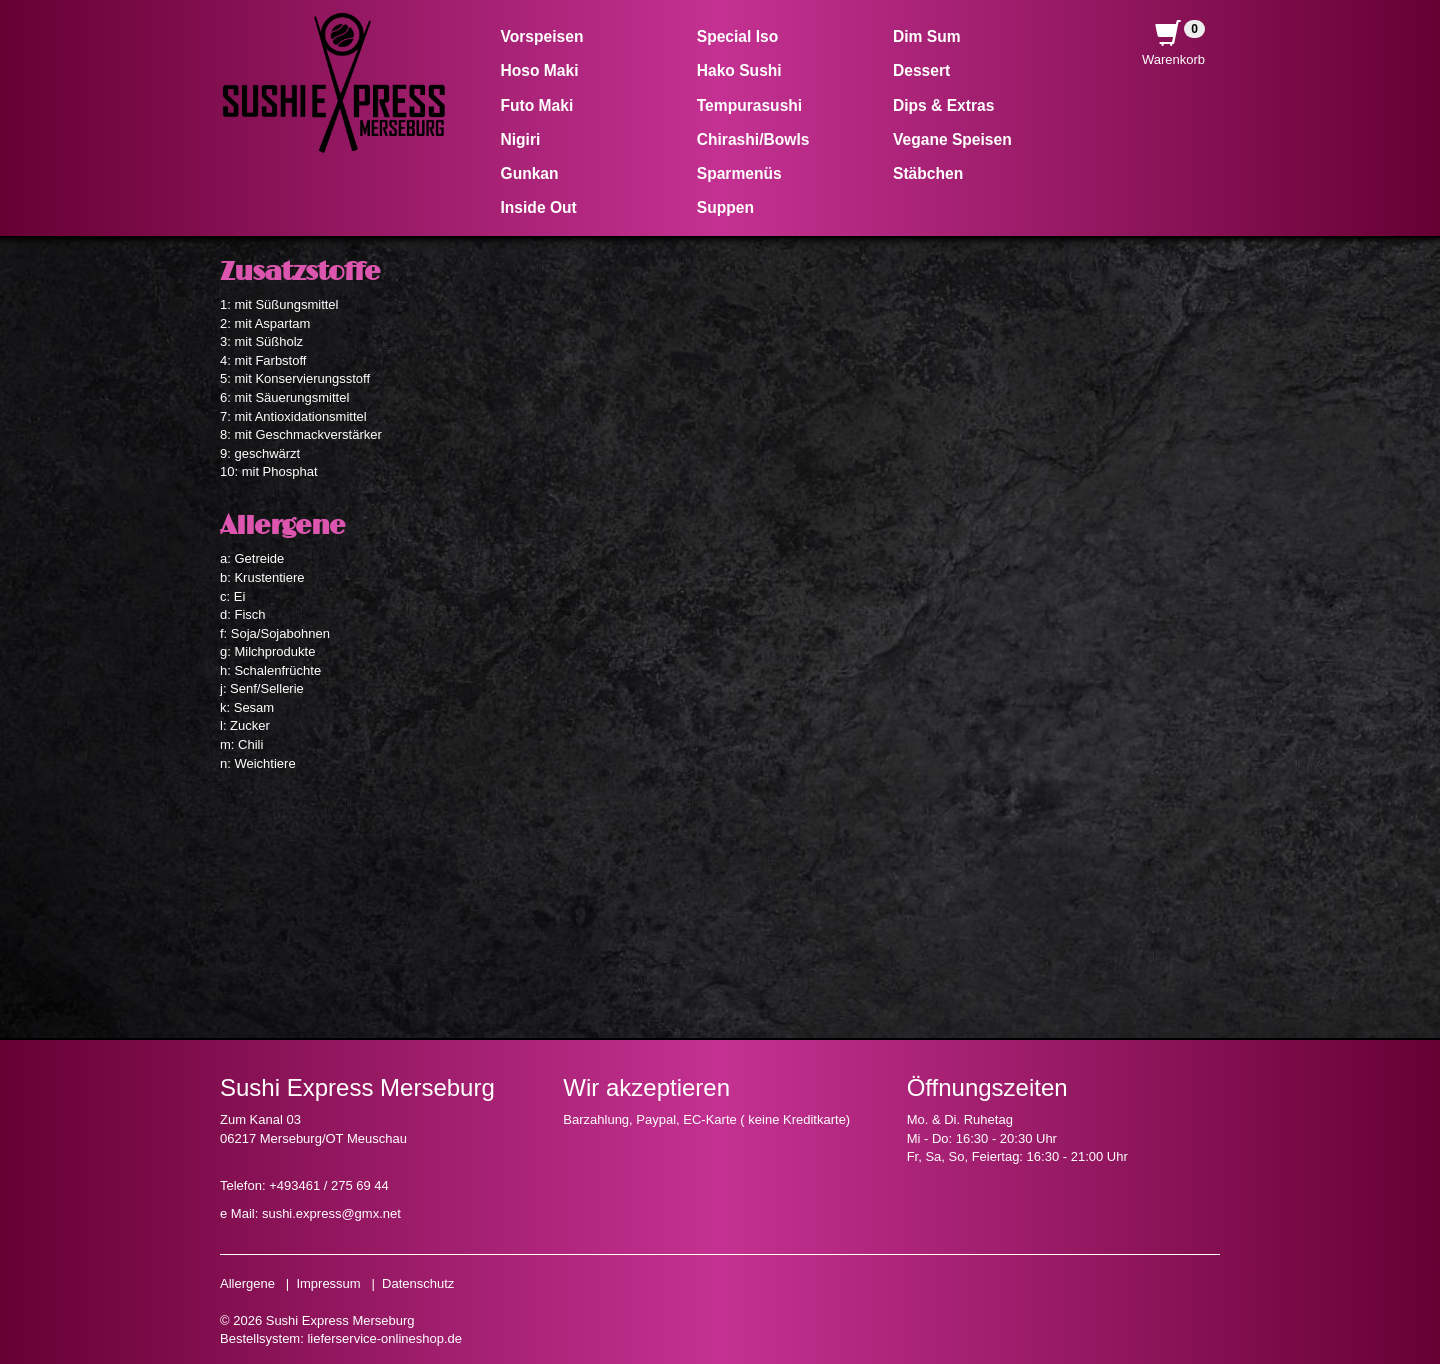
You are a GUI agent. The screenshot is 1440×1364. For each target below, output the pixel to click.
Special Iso (737, 36)
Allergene (247, 1283)
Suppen (725, 207)
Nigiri (521, 139)
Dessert (921, 70)
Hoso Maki (540, 70)
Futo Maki (537, 105)
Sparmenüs (739, 173)
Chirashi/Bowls (753, 139)
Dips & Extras (943, 105)
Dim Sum (927, 36)
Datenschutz (418, 1283)
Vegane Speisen (952, 139)
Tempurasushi (749, 105)
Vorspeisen (542, 36)
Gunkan (530, 173)
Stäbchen (928, 173)
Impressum (328, 1283)
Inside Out (539, 207)
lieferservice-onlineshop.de (384, 1338)
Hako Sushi (739, 70)
